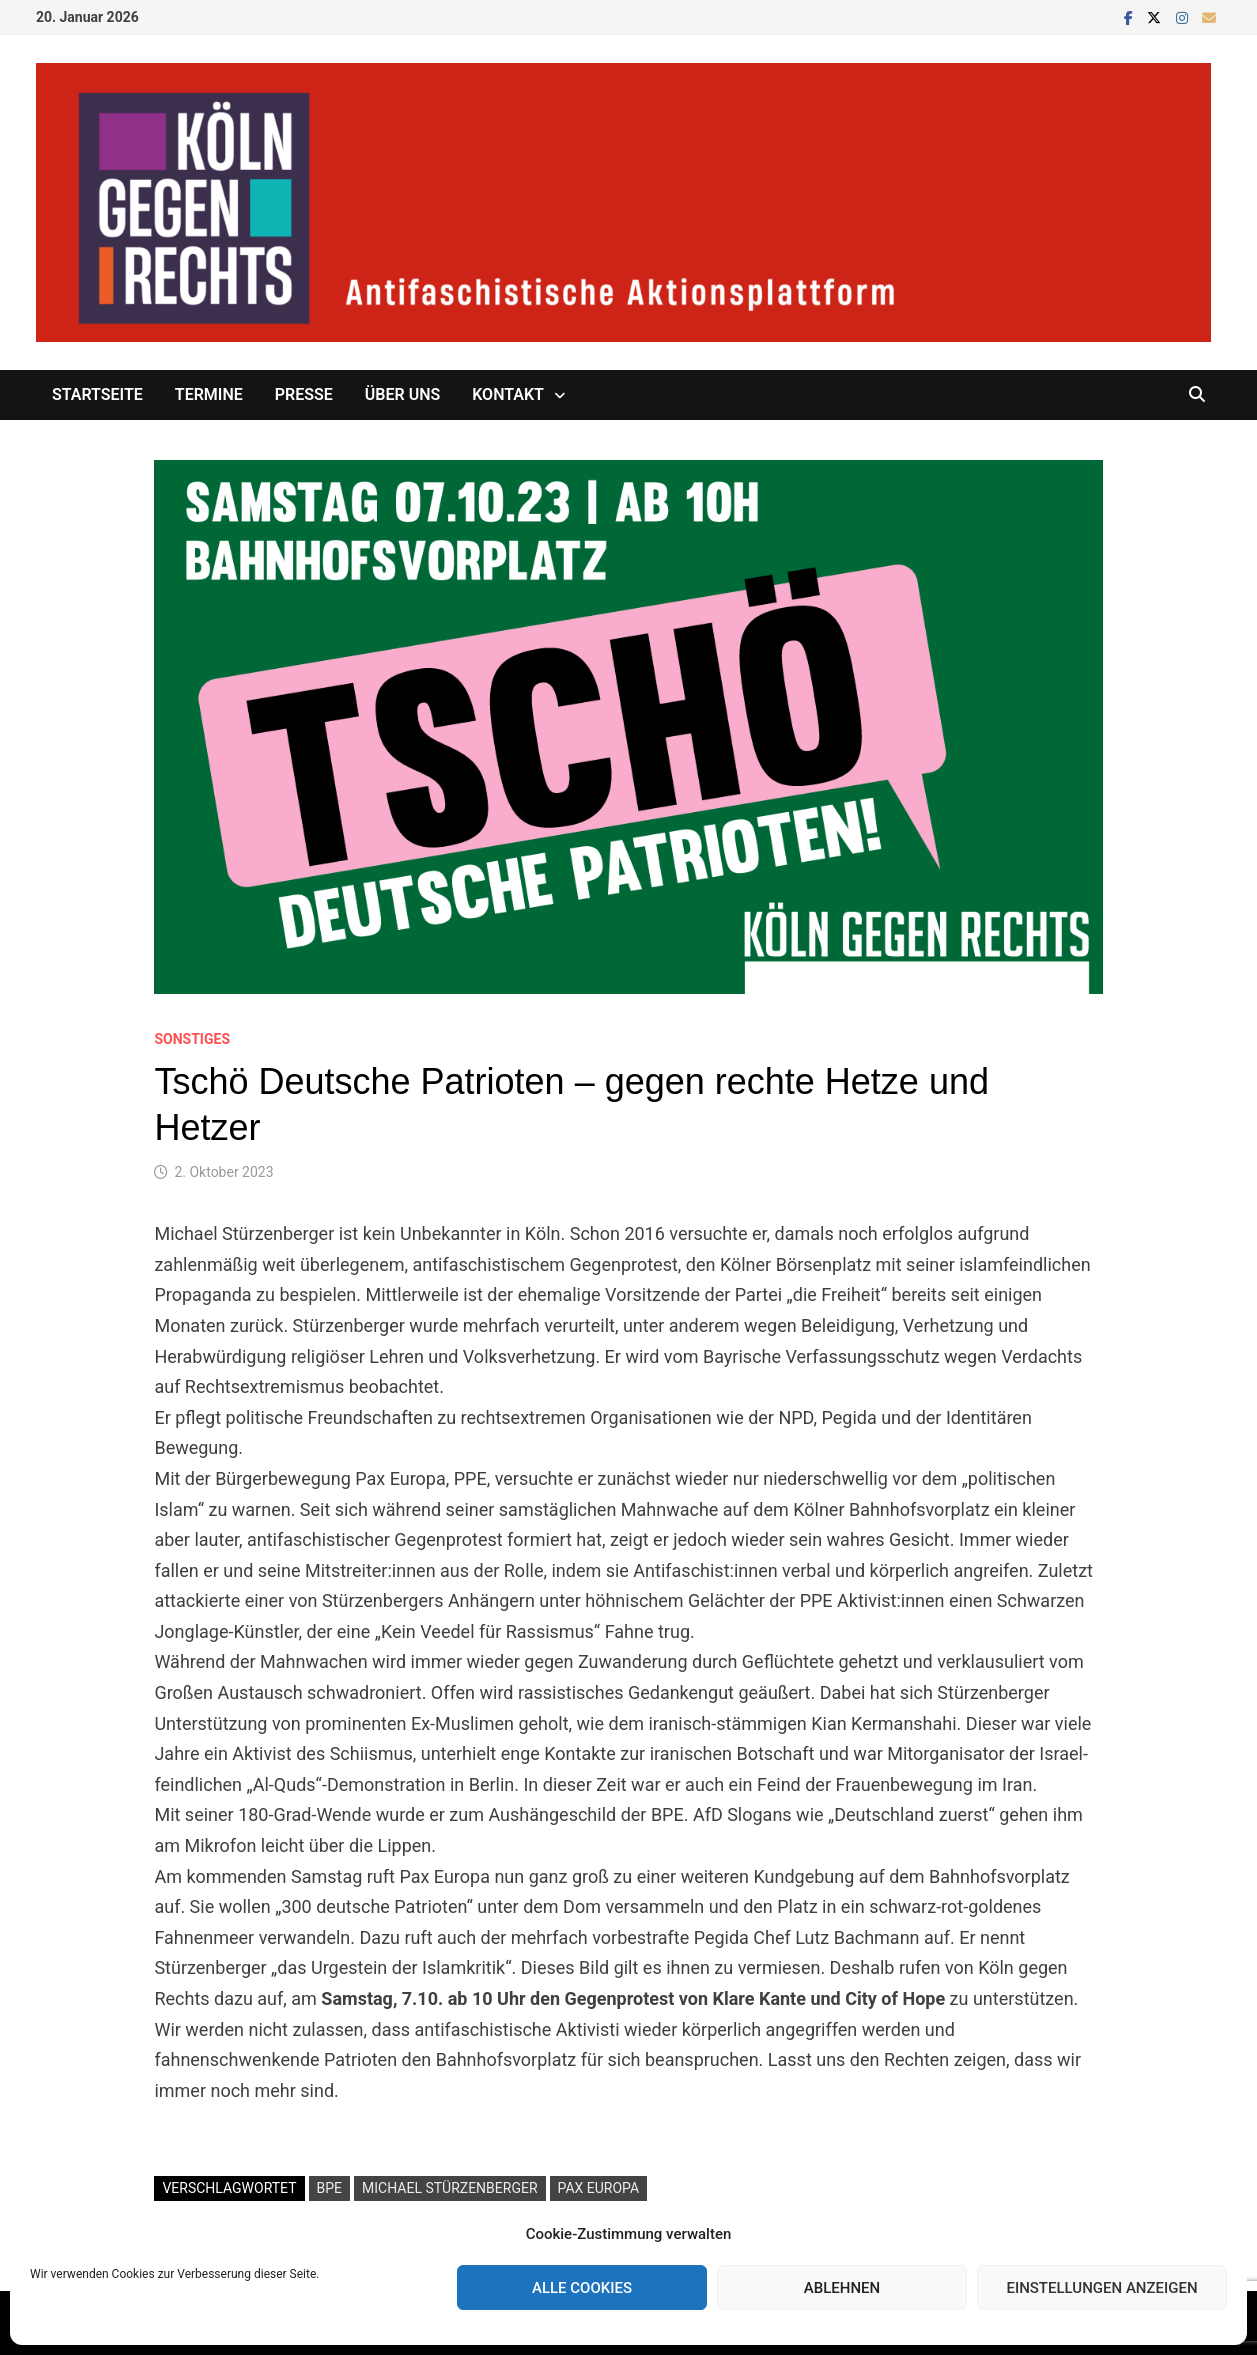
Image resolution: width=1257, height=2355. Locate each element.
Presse (304, 394)
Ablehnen (842, 2288)
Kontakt (508, 394)
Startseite (97, 394)
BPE (330, 2188)
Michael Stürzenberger (450, 2188)
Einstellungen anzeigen (1101, 2288)
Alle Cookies (582, 2288)
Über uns (402, 394)
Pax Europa (599, 2188)
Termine (209, 394)
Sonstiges (192, 1039)
